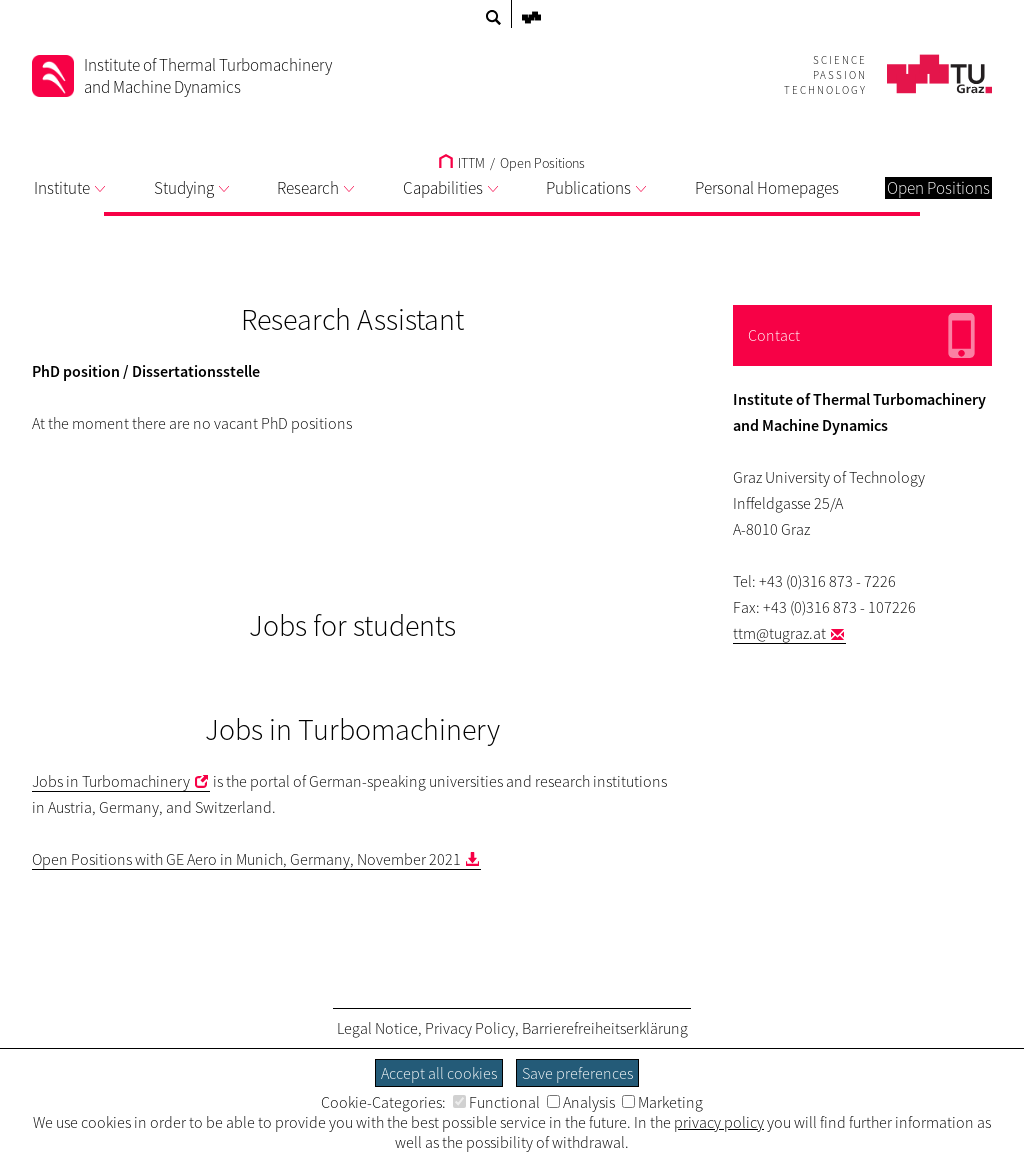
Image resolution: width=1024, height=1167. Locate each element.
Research (315, 188)
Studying (191, 188)
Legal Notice (377, 1028)
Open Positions (542, 163)
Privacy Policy (470, 1028)
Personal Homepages (767, 188)
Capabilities (450, 188)
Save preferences (577, 1073)
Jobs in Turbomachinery (111, 781)
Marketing (662, 1102)
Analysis (581, 1102)
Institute (69, 188)
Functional (496, 1102)
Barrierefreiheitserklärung (605, 1028)
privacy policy (719, 1122)
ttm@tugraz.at (779, 633)
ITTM (462, 163)
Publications (596, 188)
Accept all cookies (439, 1073)
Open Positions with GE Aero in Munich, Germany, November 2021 (246, 859)
